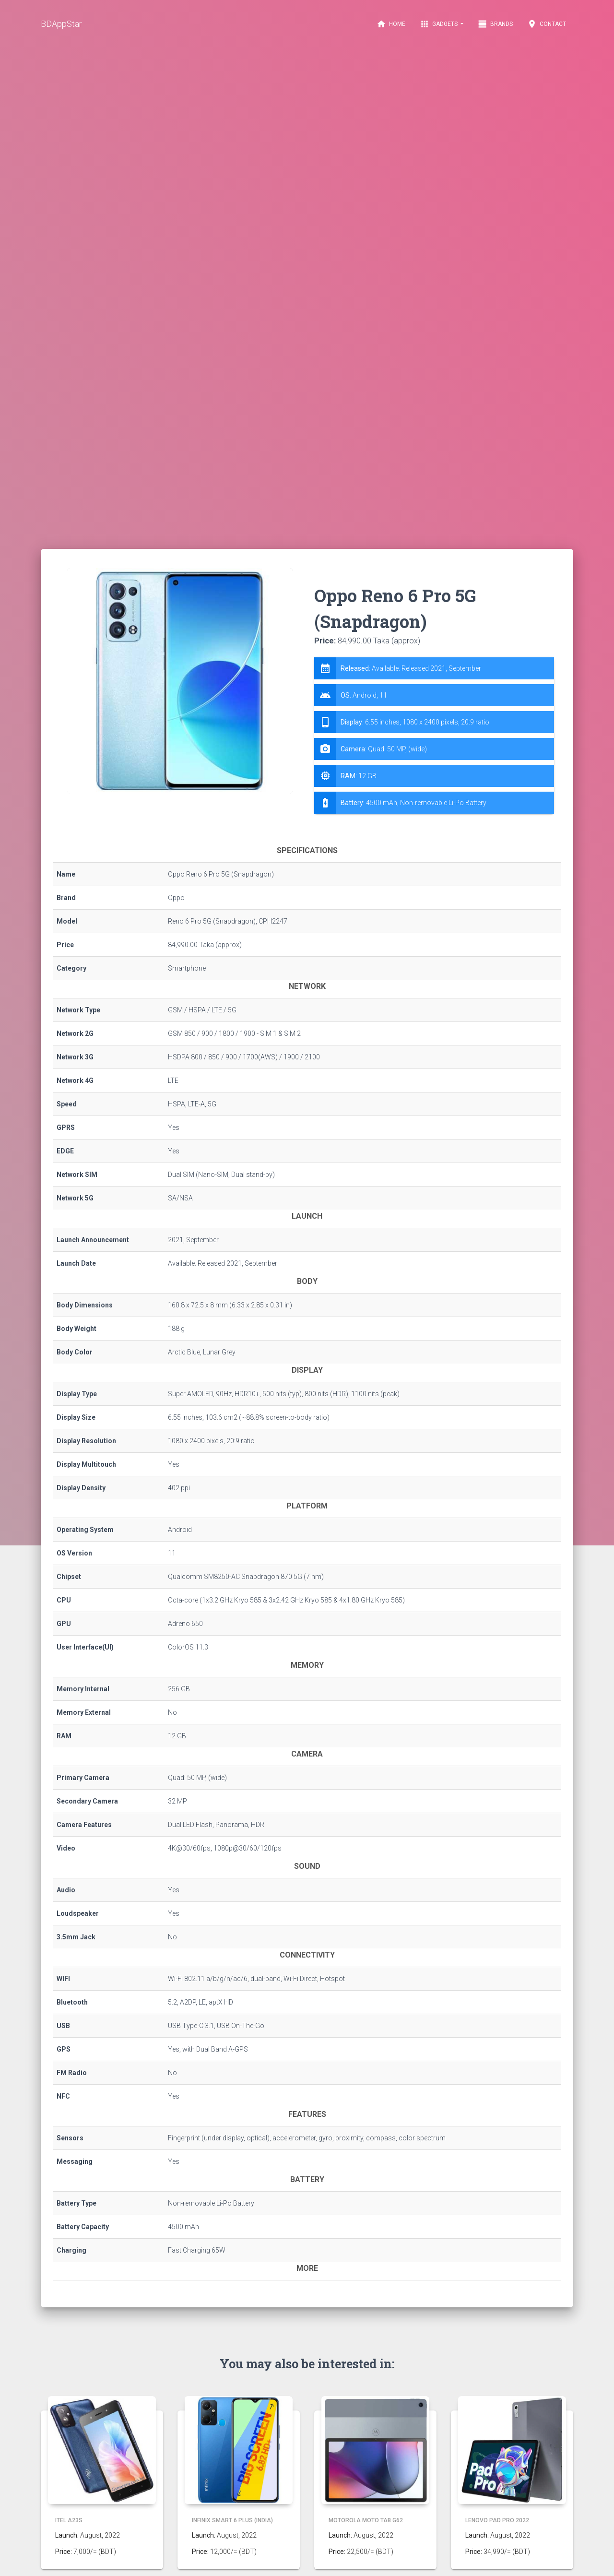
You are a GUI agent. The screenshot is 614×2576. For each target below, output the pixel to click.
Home (391, 24)
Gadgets (439, 24)
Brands (495, 24)
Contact (546, 24)
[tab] (434, 735)
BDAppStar (61, 24)
